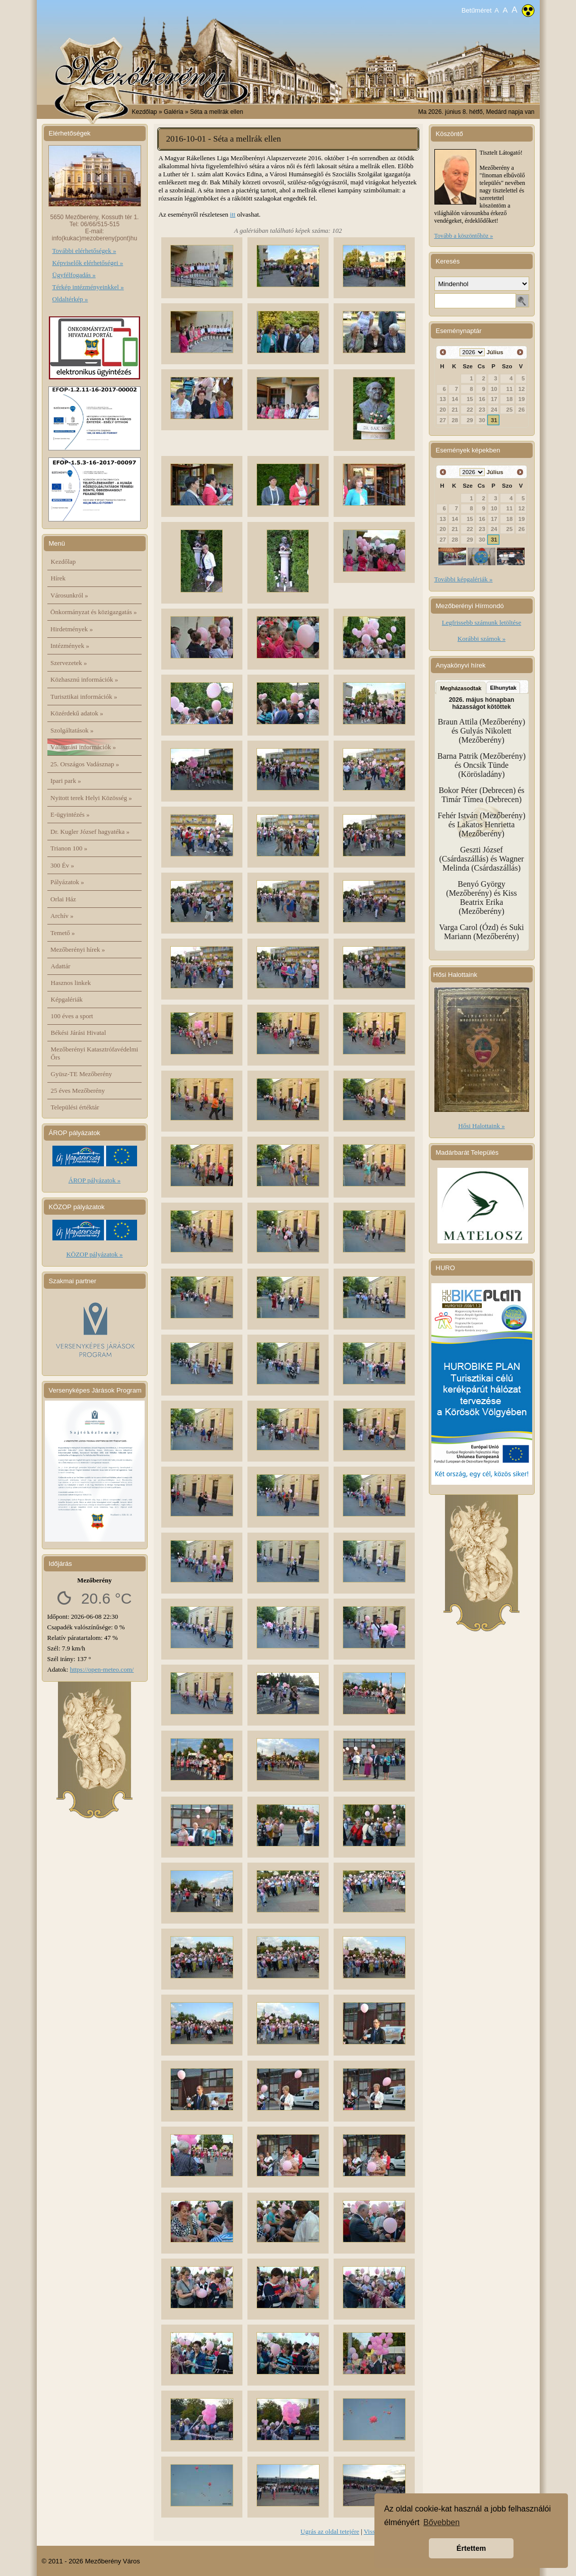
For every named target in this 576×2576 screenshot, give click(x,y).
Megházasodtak (461, 688)
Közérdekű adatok (76, 713)
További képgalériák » (463, 579)
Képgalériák (67, 999)
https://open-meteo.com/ (102, 1669)
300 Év (62, 865)
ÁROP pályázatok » (95, 1180)
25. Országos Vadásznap (84, 764)
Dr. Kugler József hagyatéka (90, 831)
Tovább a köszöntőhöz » (463, 235)
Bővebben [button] (441, 2522)
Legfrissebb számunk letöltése (481, 622)
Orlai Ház (63, 899)
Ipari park (65, 780)
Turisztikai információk (83, 696)
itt (232, 214)
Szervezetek (68, 663)
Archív (62, 915)
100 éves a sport (72, 1016)
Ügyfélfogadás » (74, 275)
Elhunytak (503, 688)
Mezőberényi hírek (77, 949)
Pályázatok (67, 882)
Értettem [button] (471, 2548)
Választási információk (83, 747)
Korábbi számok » (481, 638)
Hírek (58, 578)
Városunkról (69, 595)
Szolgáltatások (72, 730)
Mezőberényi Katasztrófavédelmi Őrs (95, 1053)
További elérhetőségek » (84, 250)
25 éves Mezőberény (78, 1090)
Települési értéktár (75, 1107)
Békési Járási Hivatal (78, 1032)
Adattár (61, 966)
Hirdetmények (71, 629)
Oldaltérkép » (70, 299)
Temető (62, 933)
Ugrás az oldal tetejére (329, 2531)
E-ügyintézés (70, 814)
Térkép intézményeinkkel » (88, 287)
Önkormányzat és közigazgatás (93, 612)
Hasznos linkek (71, 982)
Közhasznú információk (84, 679)
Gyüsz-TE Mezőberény (81, 1074)
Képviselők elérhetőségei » (87, 263)
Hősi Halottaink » (481, 1126)
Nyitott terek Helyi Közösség (91, 798)
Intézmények (69, 645)
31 (494, 420)
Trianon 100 (68, 848)
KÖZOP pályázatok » (94, 1254)
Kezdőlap (144, 111)
